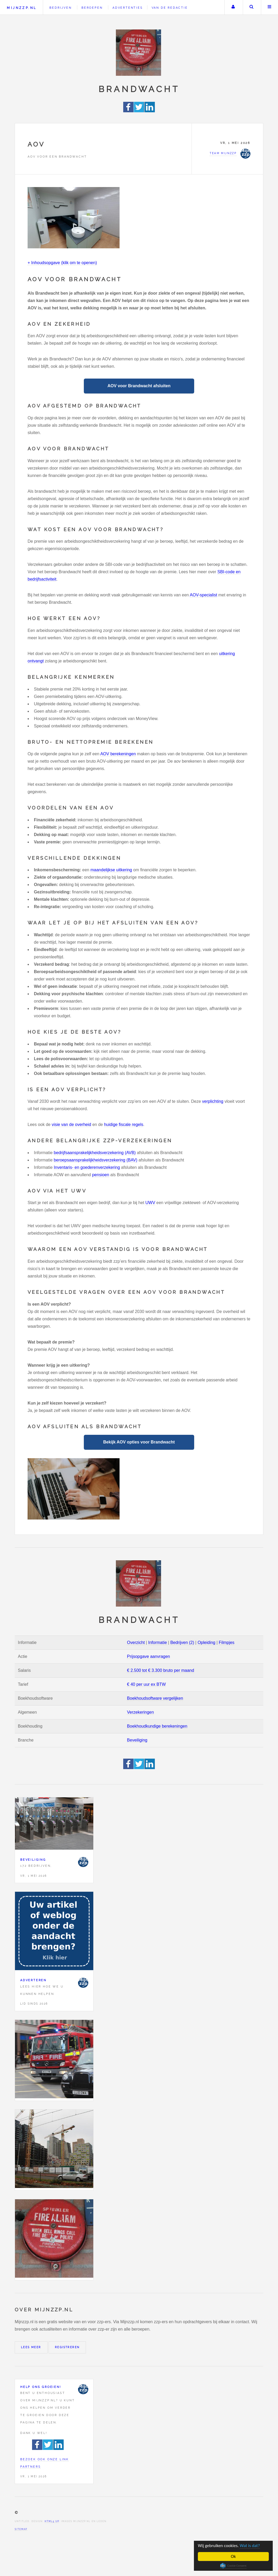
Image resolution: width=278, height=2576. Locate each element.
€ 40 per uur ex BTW (146, 1684)
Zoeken (251, 7)
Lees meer (31, 2347)
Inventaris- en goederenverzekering (87, 1167)
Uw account (233, 7)
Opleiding (206, 1642)
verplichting (212, 1101)
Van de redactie (170, 7)
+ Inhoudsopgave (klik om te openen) (62, 262)
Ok (233, 2556)
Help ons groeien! (40, 2387)
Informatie (157, 1642)
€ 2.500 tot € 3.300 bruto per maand (160, 1670)
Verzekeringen (140, 1712)
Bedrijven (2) (182, 1642)
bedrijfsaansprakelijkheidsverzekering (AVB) (95, 1152)
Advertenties (127, 7)
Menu (269, 7)
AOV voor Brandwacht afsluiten (139, 386)
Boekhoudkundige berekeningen (157, 1726)
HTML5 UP (52, 2521)
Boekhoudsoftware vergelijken (155, 1698)
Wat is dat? (250, 2545)
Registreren (67, 2347)
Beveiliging (137, 1740)
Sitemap (21, 2529)
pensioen (100, 1175)
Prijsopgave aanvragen (148, 1656)
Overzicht (136, 1642)
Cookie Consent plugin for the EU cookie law (233, 2566)
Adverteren (33, 1980)
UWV (150, 1202)
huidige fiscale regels (123, 1124)
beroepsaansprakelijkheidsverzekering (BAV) (95, 1160)
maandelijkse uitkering (111, 870)
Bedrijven (60, 7)
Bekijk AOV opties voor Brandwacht (139, 1442)
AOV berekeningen (118, 754)
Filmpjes (227, 1642)
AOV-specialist (203, 595)
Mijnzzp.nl (22, 8)
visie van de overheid (71, 1124)
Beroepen (91, 7)
